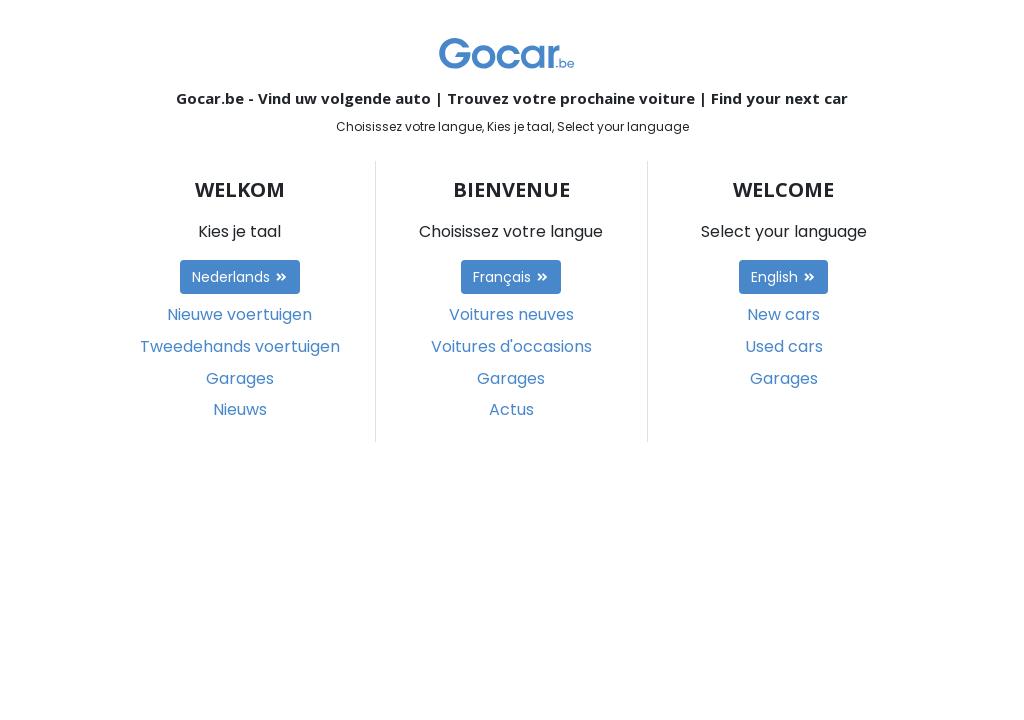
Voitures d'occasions (511, 346)
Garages (240, 378)
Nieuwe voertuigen (239, 314)
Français (511, 277)
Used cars (784, 346)
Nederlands (240, 277)
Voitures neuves (511, 314)
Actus (511, 409)
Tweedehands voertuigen (240, 346)
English (783, 277)
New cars (783, 314)
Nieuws (240, 409)
